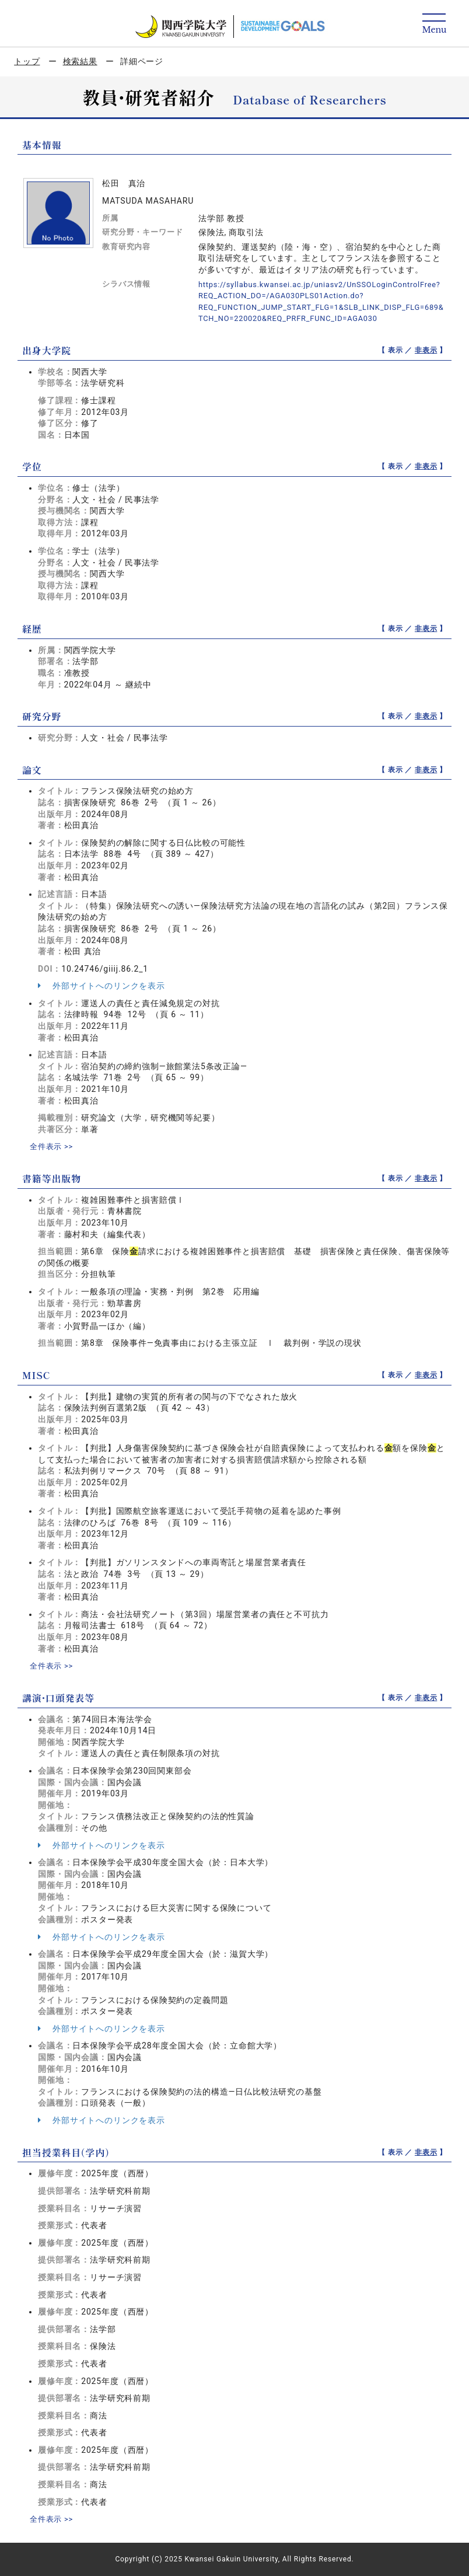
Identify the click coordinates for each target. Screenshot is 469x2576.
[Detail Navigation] (434, 24)
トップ (27, 61)
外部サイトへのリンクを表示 (101, 985)
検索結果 (80, 61)
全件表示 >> (53, 1146)
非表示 (426, 350)
